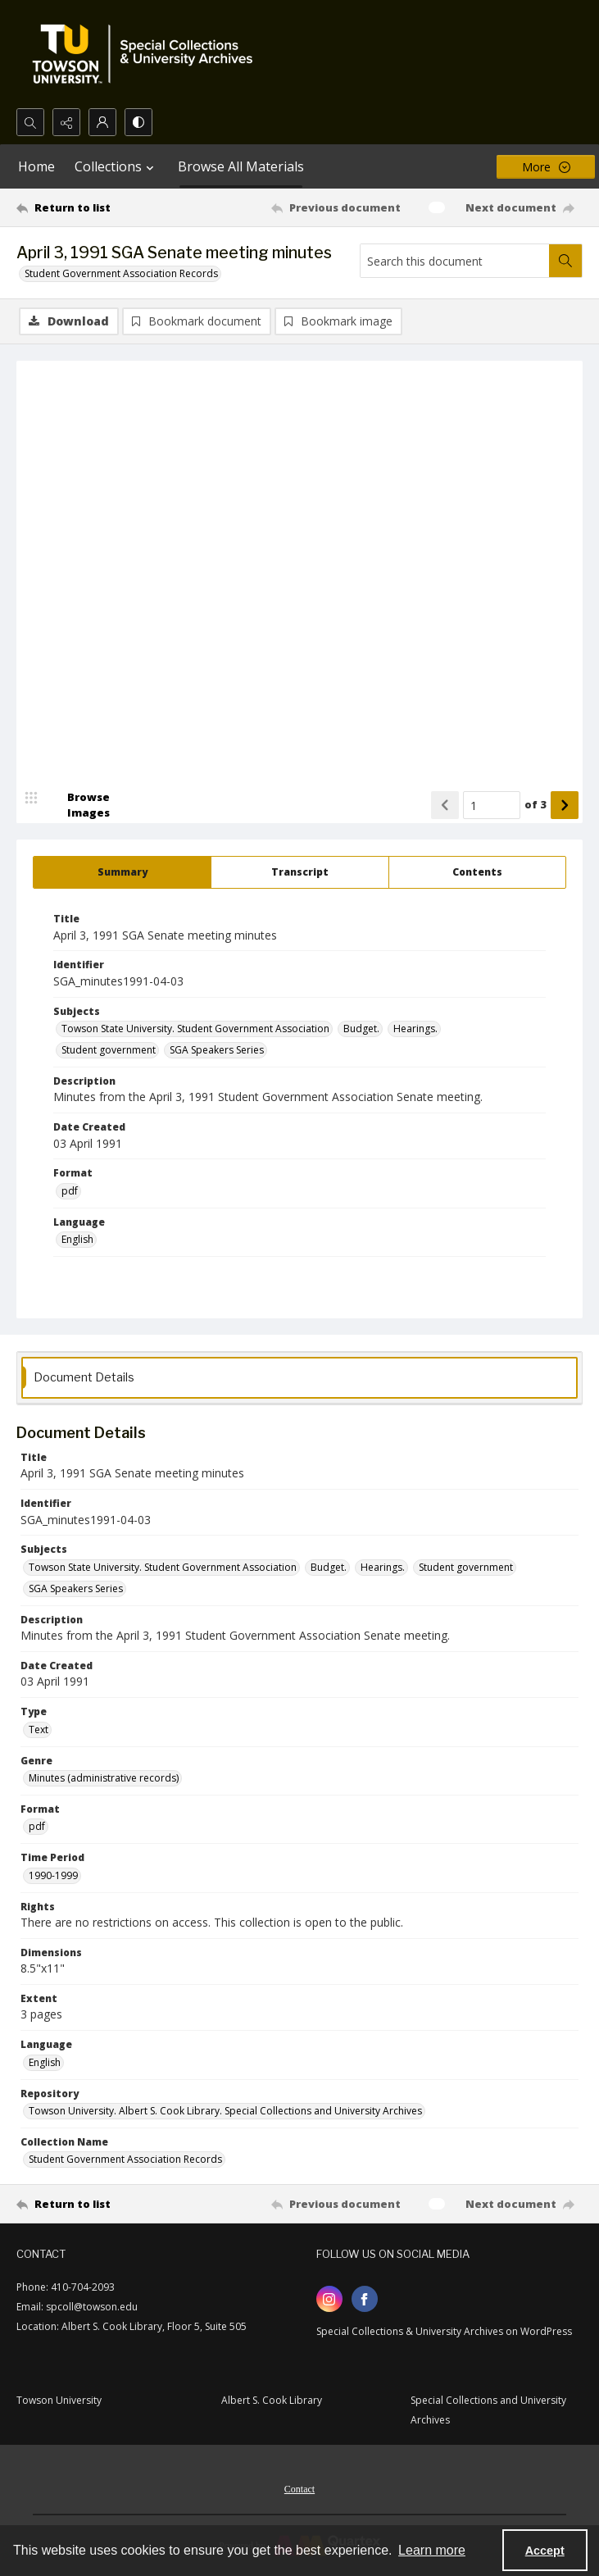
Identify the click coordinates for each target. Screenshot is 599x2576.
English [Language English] (77, 1239)
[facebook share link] (365, 2299)
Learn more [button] (431, 2550)
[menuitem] (299, 2487)
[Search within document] (565, 260)
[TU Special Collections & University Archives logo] (147, 54)
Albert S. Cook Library (271, 2400)
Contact (299, 2489)
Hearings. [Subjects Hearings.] (415, 1028)
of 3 (535, 804)
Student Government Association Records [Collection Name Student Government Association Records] (125, 2159)
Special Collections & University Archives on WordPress (444, 2331)
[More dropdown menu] (546, 167)
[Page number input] (491, 805)
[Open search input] (30, 122)
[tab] (122, 872)
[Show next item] (565, 805)
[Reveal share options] (66, 122)
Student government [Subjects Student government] (108, 1050)
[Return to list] (89, 207)
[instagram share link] (329, 2299)
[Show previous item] (445, 805)
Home (36, 166)
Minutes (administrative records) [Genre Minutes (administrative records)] (104, 1778)
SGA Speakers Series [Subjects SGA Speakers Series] (217, 1050)
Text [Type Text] (38, 1729)
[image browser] (77, 805)
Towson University (59, 2400)
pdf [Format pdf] (69, 1191)
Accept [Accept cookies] (545, 2550)
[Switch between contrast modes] (138, 122)
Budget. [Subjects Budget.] (361, 1028)
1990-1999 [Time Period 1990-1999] (53, 1875)
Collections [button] (116, 166)
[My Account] (102, 122)
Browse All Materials (241, 166)
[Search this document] (455, 260)
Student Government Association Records (121, 273)
